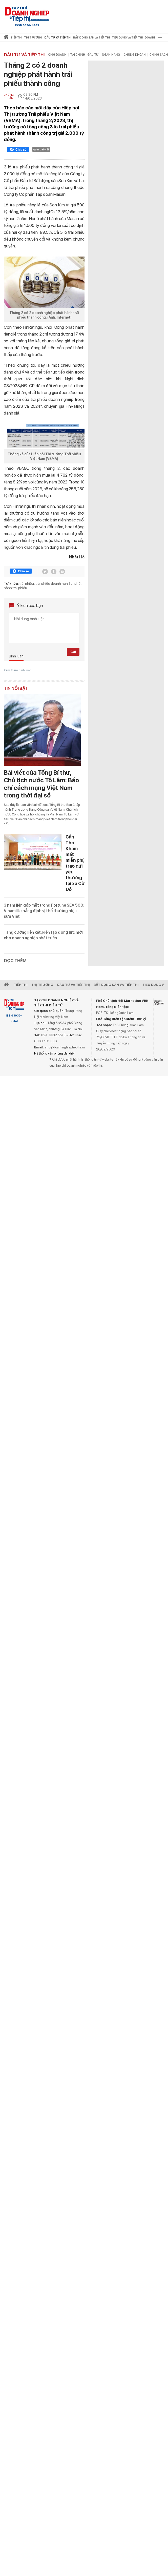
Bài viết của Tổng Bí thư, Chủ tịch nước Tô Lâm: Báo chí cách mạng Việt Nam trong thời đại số (41, 784)
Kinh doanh (57, 54)
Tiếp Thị (21, 985)
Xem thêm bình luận (18, 670)
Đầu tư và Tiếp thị (24, 54)
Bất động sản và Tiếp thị (116, 985)
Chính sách (159, 54)
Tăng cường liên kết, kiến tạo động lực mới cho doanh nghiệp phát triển (43, 935)
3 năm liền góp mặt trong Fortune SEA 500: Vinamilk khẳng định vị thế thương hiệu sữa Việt (44, 911)
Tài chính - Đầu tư (84, 54)
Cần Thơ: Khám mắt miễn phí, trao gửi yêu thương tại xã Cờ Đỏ (75, 863)
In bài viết (41, 149)
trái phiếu (26, 583)
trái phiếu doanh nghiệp (54, 583)
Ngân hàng (111, 54)
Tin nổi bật (16, 688)
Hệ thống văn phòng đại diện (54, 1053)
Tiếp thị (16, 37)
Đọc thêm (15, 960)
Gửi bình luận (73, 653)
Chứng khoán (135, 54)
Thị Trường (42, 985)
